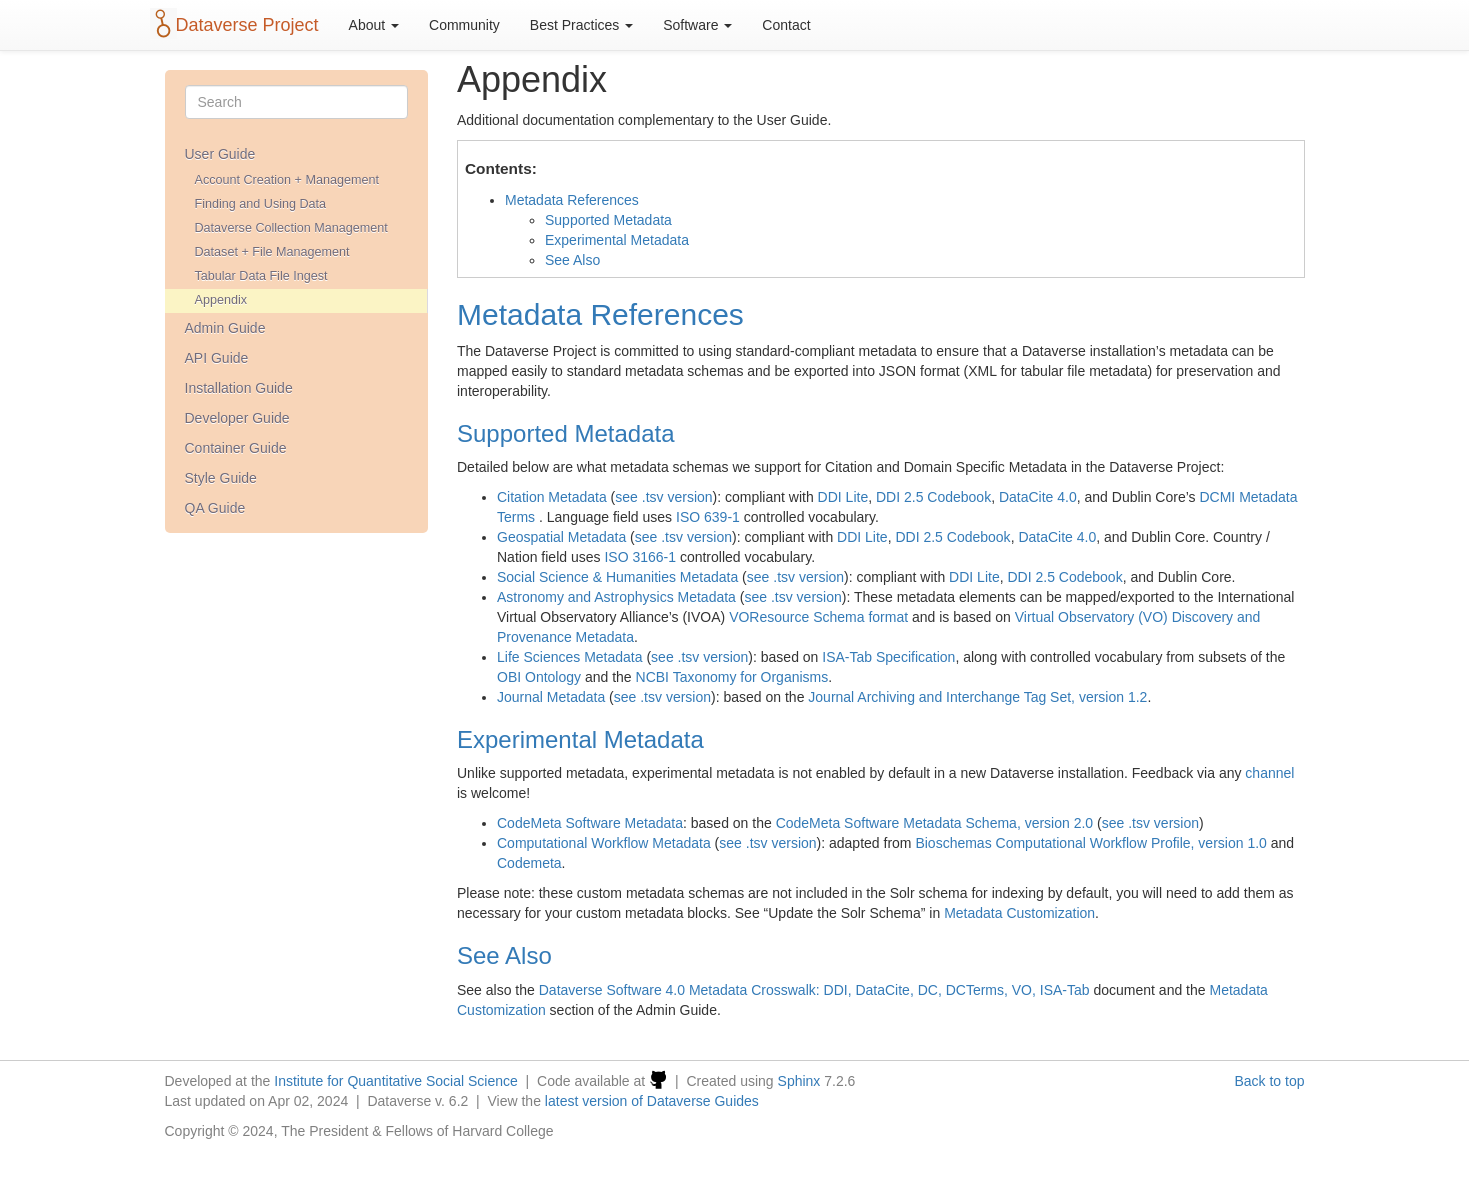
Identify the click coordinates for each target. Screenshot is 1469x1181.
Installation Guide (239, 388)
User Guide (220, 154)
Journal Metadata (551, 697)
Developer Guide (237, 418)
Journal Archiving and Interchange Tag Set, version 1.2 (977, 697)
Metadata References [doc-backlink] (600, 314)
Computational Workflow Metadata (604, 843)
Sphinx (799, 1081)
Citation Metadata (552, 497)
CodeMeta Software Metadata (590, 823)
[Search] (296, 102)
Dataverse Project (247, 25)
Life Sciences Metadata (570, 657)
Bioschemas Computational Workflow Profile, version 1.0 (1090, 843)
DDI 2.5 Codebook (933, 497)
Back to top (1269, 1081)
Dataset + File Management (272, 252)
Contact (786, 25)
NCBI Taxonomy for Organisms (732, 677)
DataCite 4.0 (1038, 497)
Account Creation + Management (287, 180)
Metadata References (572, 200)
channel (1269, 773)
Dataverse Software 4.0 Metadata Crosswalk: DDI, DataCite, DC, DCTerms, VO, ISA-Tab (814, 990)
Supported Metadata (608, 220)
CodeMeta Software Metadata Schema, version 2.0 (935, 823)
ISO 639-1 (708, 517)
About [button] (374, 25)
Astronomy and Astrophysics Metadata (616, 597)
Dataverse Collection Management (291, 228)
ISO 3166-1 (640, 557)
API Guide (217, 358)
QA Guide (215, 508)
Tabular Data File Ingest (261, 276)
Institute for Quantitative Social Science (396, 1081)
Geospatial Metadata (561, 537)
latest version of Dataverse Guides (652, 1101)
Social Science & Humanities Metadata (617, 577)
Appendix (221, 300)
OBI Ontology (539, 677)
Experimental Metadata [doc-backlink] (580, 739)
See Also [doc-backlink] (504, 955)
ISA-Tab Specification (888, 657)
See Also (572, 260)
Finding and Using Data (261, 204)
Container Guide (236, 448)
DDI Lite (843, 497)
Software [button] (697, 25)
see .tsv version (663, 497)
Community (464, 25)
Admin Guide (225, 328)
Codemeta (529, 863)
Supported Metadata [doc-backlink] (566, 433)
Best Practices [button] (581, 25)
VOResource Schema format (818, 617)
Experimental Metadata (617, 240)
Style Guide (221, 478)
